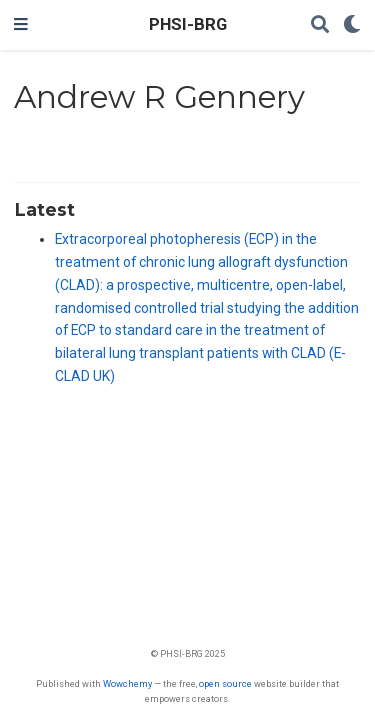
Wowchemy (127, 683)
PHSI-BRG (188, 24)
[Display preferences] (352, 25)
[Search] (320, 25)
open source (225, 683)
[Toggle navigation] (21, 25)
